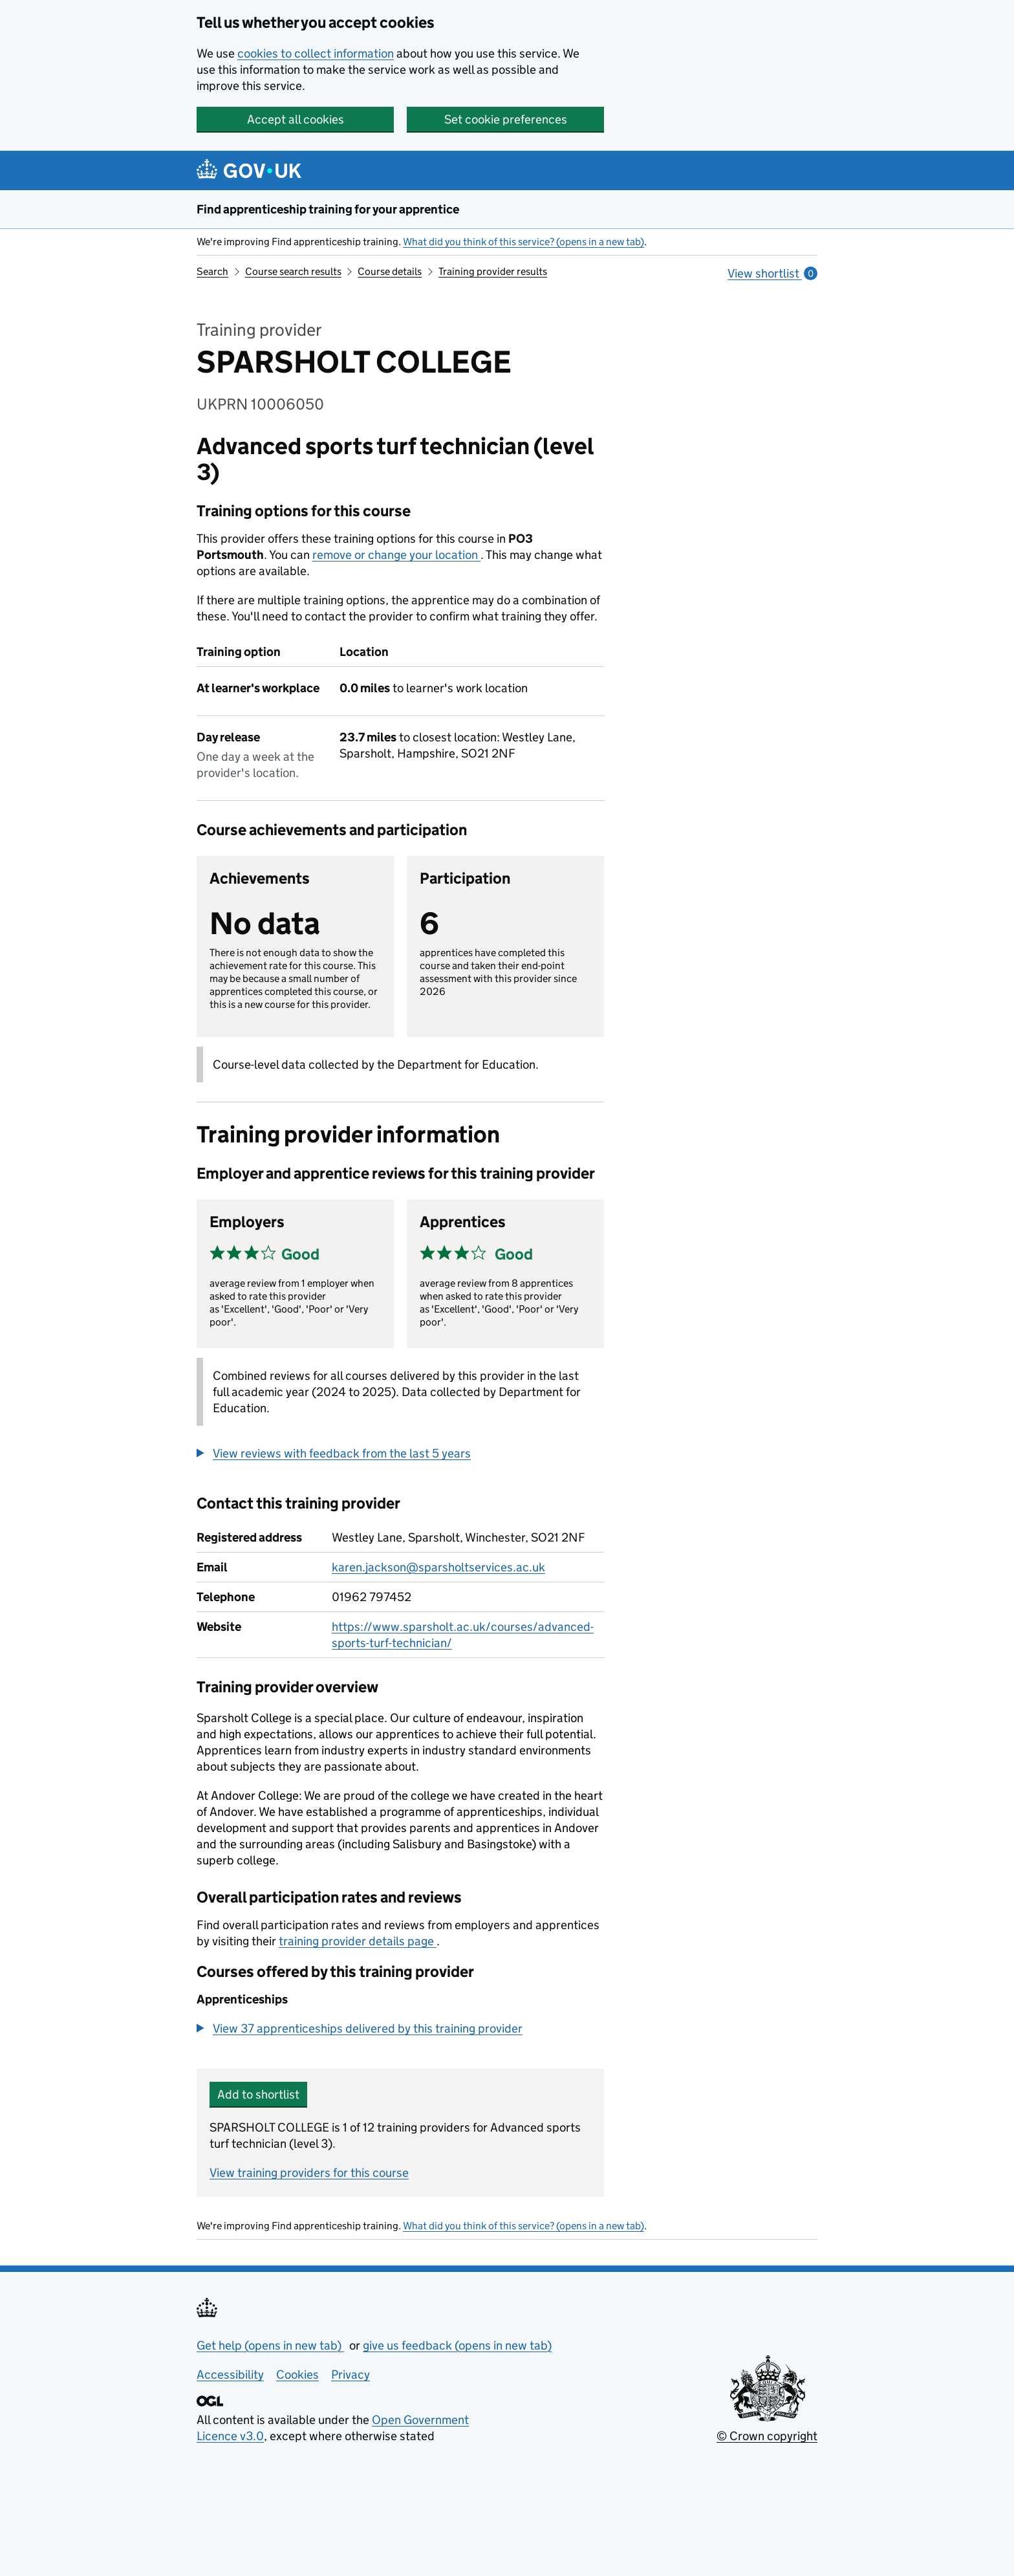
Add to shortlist (258, 2094)
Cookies (297, 2374)
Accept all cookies (295, 119)
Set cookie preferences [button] (505, 119)
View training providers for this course (309, 2172)
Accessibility (230, 2374)
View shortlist (772, 273)
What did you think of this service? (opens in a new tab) (523, 241)
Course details (390, 271)
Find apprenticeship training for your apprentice (328, 209)
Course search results (293, 271)
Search (212, 271)
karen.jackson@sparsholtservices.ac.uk (438, 1567)
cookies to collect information (315, 53)
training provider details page (358, 1941)
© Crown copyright (767, 2436)
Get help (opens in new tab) (270, 2345)
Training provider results (492, 271)
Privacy (350, 2374)
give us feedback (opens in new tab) (457, 2345)
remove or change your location (396, 554)
